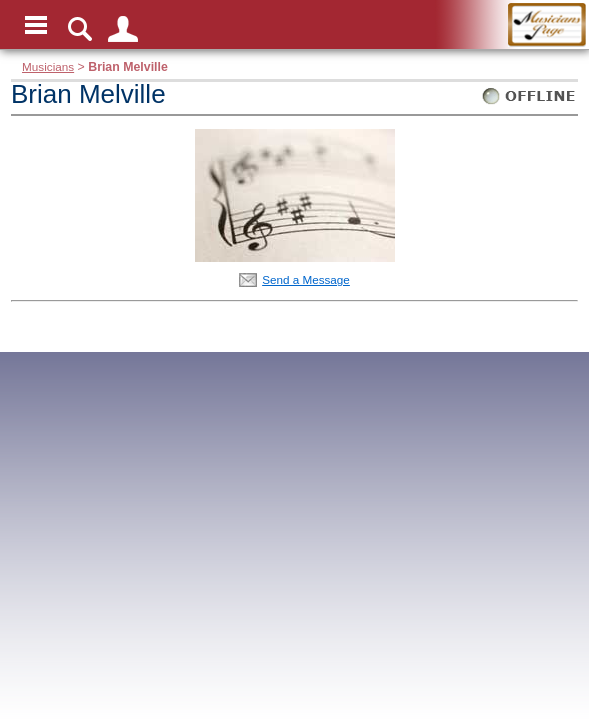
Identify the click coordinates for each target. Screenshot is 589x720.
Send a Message (306, 279)
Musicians (48, 66)
